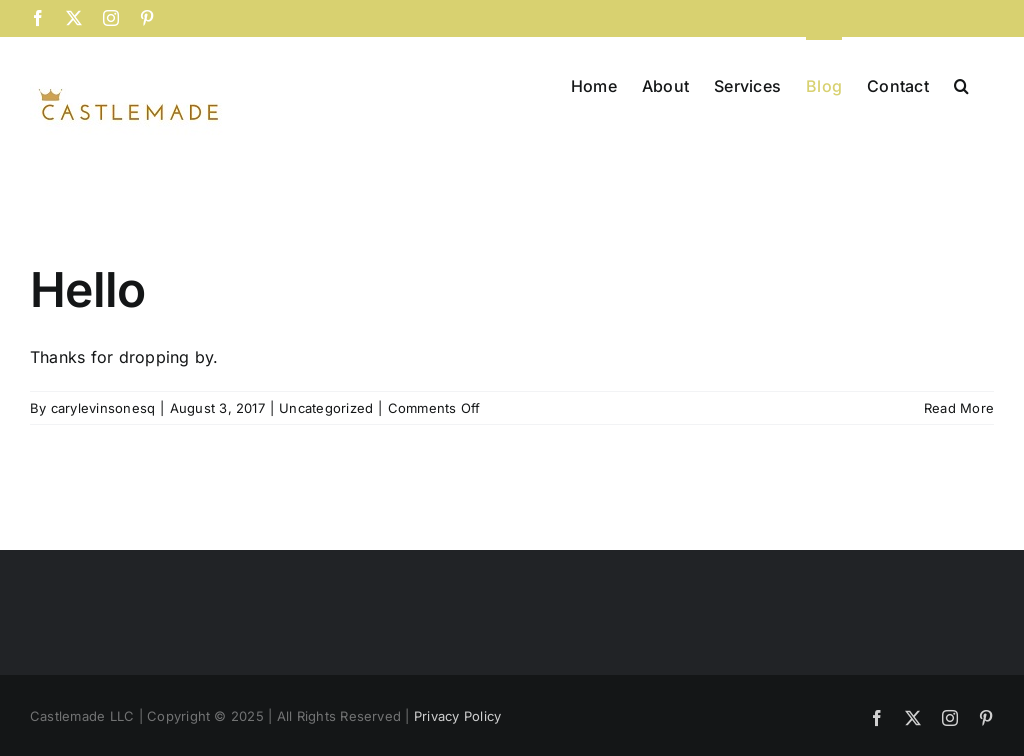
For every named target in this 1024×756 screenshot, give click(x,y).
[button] (961, 84)
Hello (87, 289)
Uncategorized (326, 408)
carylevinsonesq (103, 408)
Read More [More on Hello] (959, 408)
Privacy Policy (457, 716)
